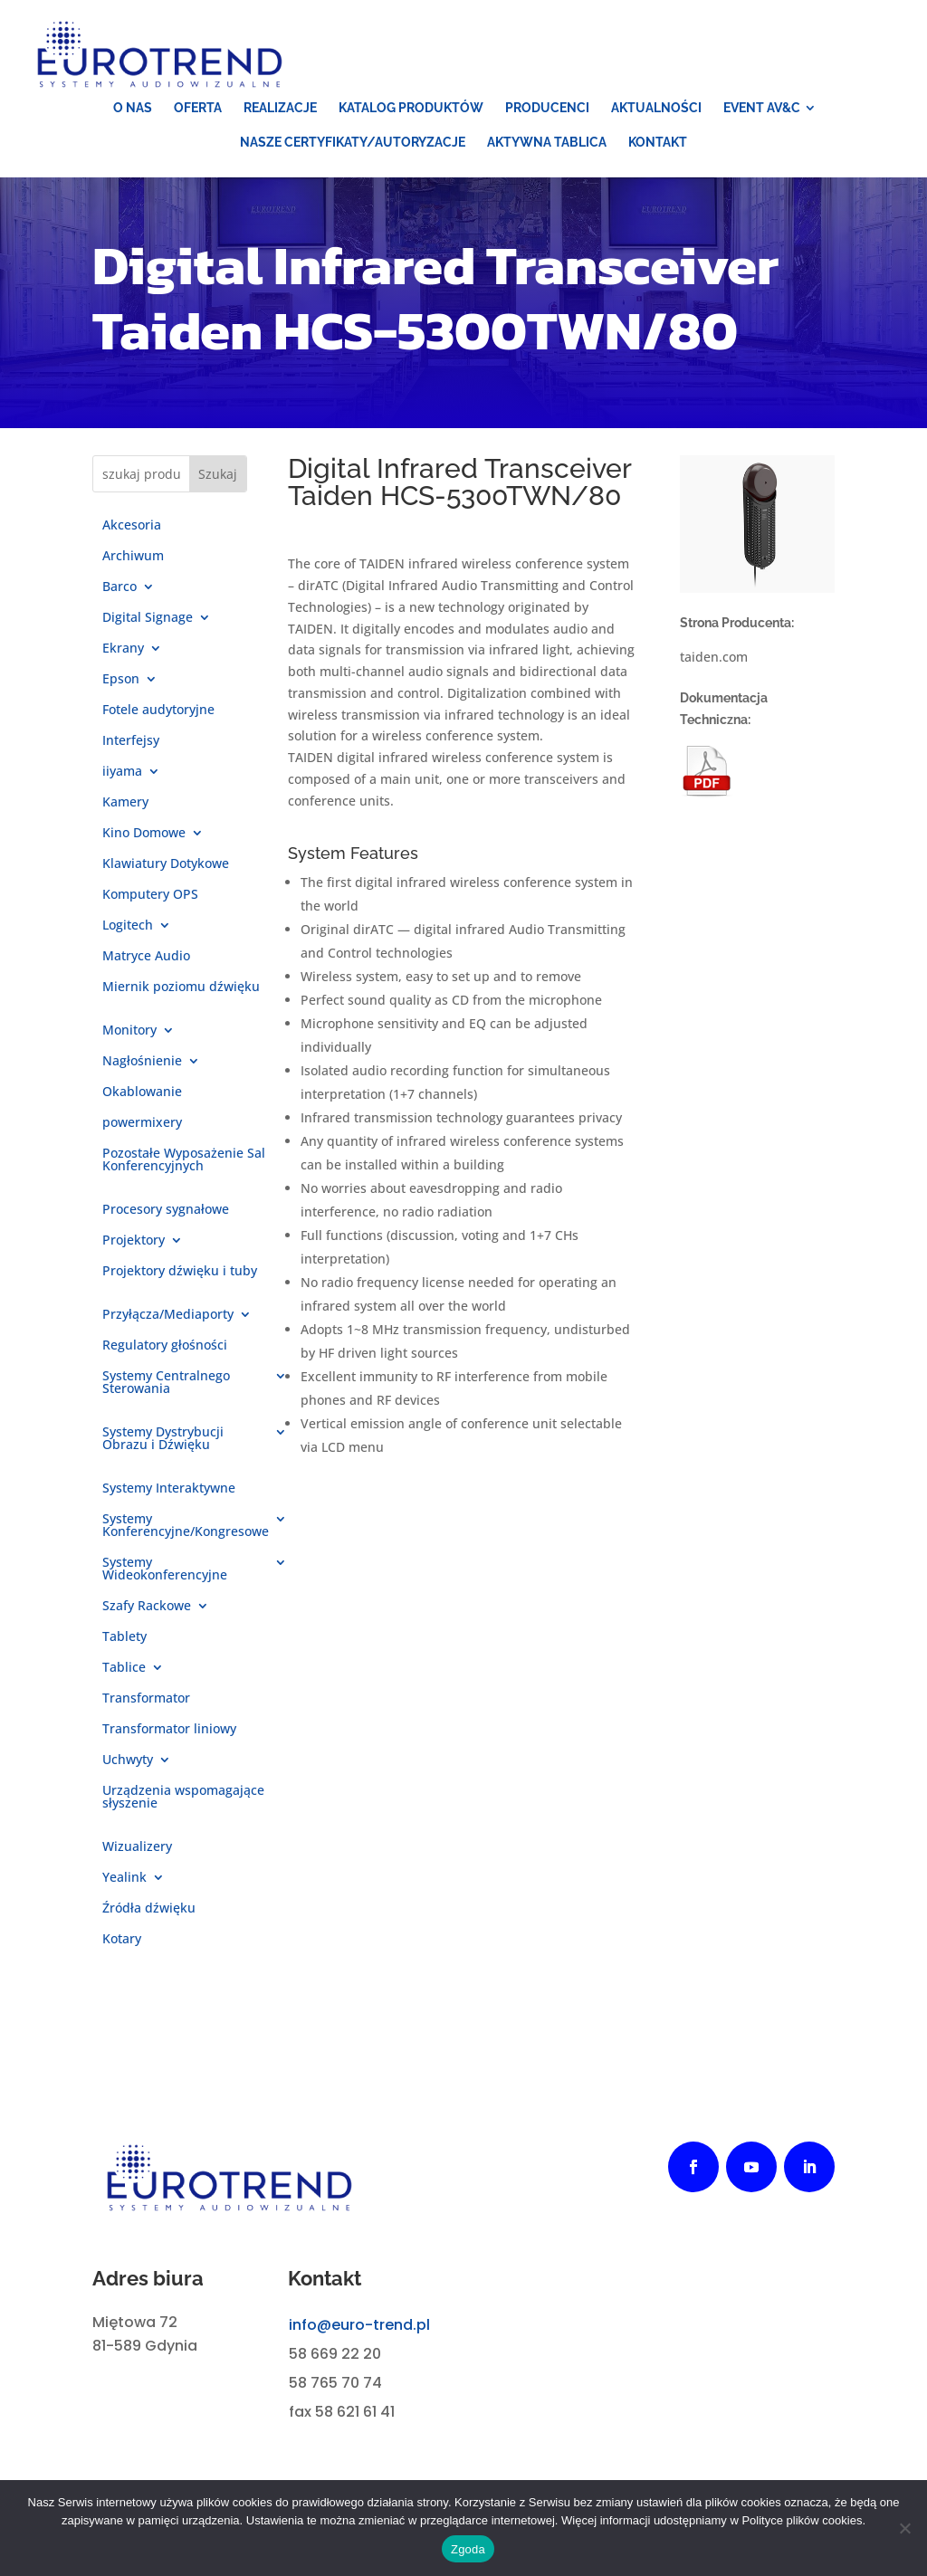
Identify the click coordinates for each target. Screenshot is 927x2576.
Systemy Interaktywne (168, 1489)
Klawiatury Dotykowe (165, 864)
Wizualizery (137, 1847)
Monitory (129, 1031)
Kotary (121, 1939)
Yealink (124, 1878)
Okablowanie (142, 1092)
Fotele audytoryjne (158, 710)
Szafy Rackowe (146, 1606)
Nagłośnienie (142, 1061)
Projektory (133, 1241)
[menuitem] (132, 108)
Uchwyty (127, 1760)
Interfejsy (130, 741)
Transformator (146, 1699)
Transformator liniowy (169, 1729)
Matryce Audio (146, 956)
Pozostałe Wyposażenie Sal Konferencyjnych (183, 1160)
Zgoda (468, 2549)
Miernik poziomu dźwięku (181, 987)
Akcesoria (131, 526)
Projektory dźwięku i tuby (179, 1271)
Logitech (127, 926)
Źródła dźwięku (149, 1909)
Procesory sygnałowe (165, 1210)
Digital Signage (147, 618)
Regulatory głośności (164, 1346)
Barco (119, 587)
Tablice (124, 1668)
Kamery (125, 803)
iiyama (122, 772)
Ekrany (123, 649)
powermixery (142, 1123)
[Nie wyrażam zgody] (904, 2528)
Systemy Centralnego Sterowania (166, 1383)
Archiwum (133, 556)
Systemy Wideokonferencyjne (164, 1569)
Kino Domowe (144, 833)
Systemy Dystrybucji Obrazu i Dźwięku (163, 1439)
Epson (120, 680)
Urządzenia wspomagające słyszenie (183, 1797)
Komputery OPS (150, 895)
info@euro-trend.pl (359, 2324)
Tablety (124, 1637)
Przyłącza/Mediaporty (168, 1315)
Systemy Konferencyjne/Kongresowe (185, 1526)
